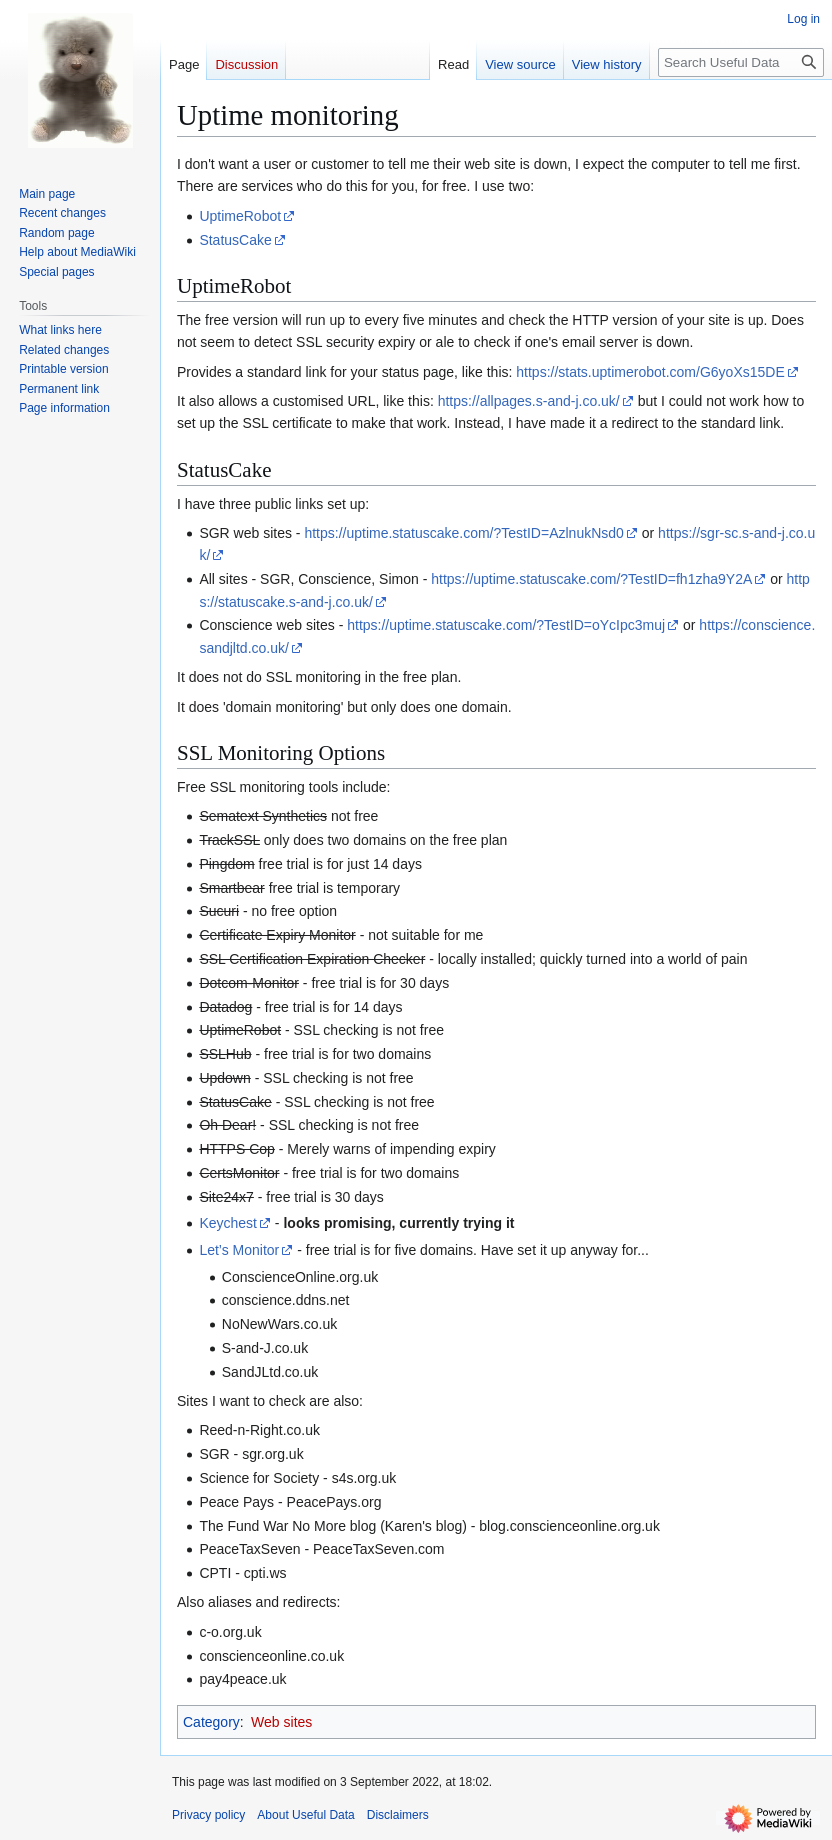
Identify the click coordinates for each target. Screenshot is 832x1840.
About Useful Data (305, 1815)
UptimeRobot (240, 216)
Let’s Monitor (239, 1250)
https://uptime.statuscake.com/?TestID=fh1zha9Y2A (591, 579)
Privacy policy (208, 1815)
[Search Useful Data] (741, 62)
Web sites (281, 1722)
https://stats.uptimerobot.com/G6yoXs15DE (650, 372)
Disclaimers (398, 1815)
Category (211, 1722)
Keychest (228, 1223)
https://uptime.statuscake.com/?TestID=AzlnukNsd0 (463, 533)
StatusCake (235, 240)
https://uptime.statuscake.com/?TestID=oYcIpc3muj (506, 625)
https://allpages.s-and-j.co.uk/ (529, 401)
